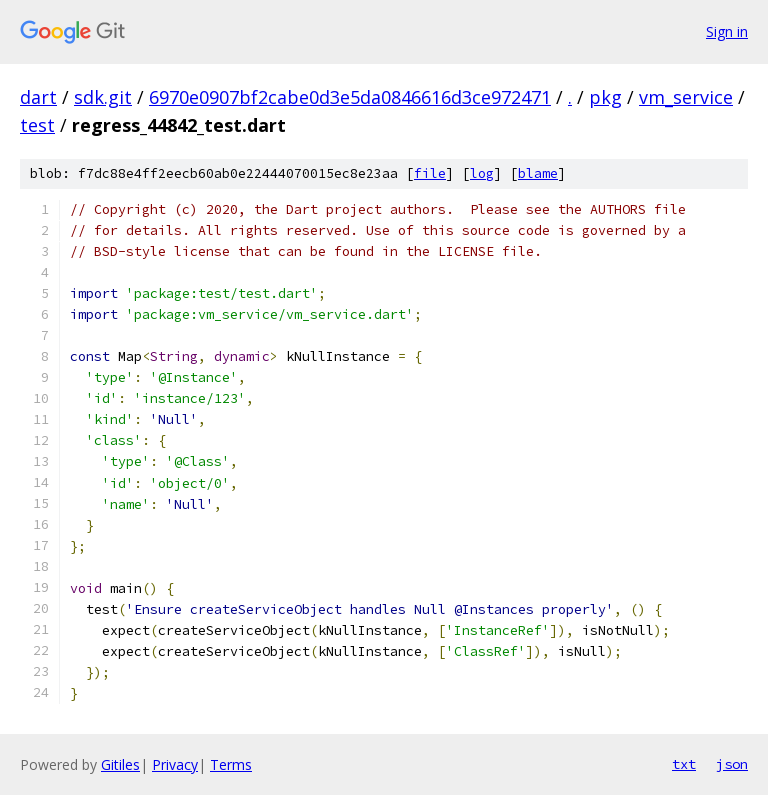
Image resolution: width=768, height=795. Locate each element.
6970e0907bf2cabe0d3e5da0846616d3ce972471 (350, 97)
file (430, 173)
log (482, 173)
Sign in (727, 31)
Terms (231, 764)
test (37, 125)
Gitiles (120, 764)
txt (684, 764)
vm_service (686, 97)
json (732, 764)
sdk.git (103, 97)
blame (538, 173)
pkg (605, 97)
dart (38, 97)
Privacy (175, 764)
